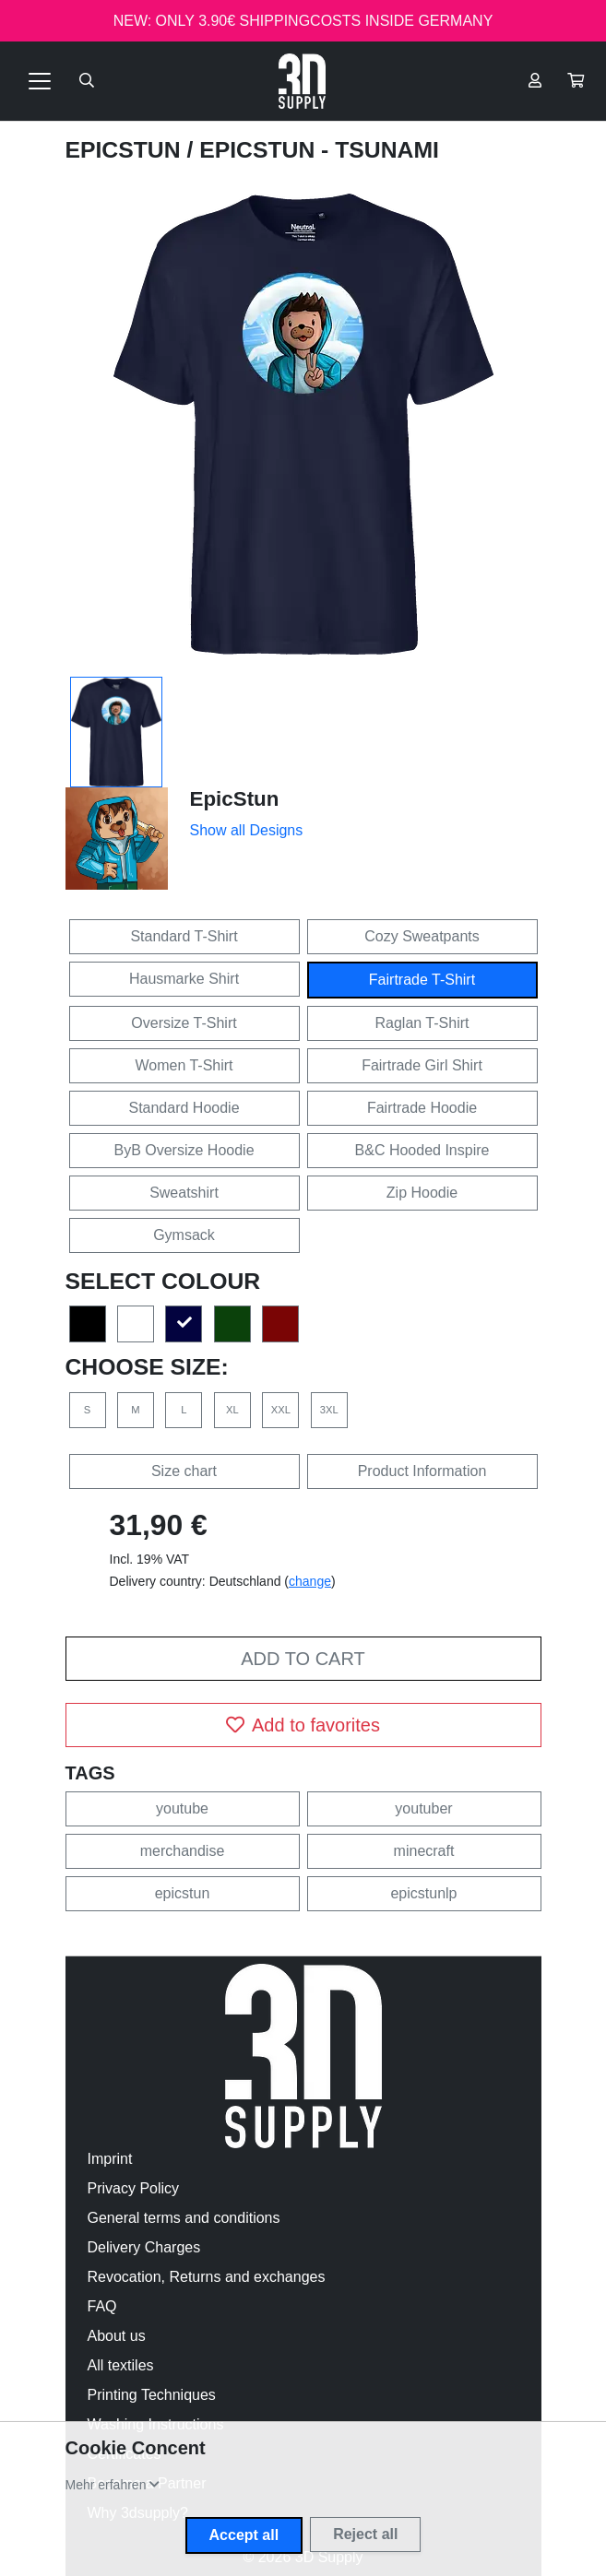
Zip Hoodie (421, 1192)
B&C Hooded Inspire (422, 1150)
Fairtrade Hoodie (422, 1108)
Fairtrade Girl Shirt (422, 1065)
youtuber (423, 1808)
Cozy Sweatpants (422, 936)
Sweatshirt (184, 1192)
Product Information (422, 1471)
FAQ (102, 2306)
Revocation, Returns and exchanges (207, 2277)
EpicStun (126, 149)
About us (117, 2336)
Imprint (110, 2159)
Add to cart (302, 1658)
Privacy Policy (134, 2188)
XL (232, 1409)
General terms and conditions (184, 2218)
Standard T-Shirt (183, 936)
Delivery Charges (144, 2247)
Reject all (365, 2534)
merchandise (182, 1851)
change (310, 1581)
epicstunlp (423, 1893)
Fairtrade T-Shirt (422, 979)
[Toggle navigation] (40, 81)
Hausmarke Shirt (184, 979)
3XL (329, 1409)
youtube (182, 1808)
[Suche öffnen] (86, 81)
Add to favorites (303, 1725)
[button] (575, 81)
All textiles (121, 2365)
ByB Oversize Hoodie (183, 1150)
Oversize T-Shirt (183, 1023)
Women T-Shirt (183, 1065)
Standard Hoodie (183, 1108)
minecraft (424, 1851)
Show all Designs (246, 830)
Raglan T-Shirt (422, 1023)
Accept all (244, 2535)
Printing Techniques (152, 2395)
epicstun (182, 1893)
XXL (281, 1409)
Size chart (184, 1471)
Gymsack (184, 1235)
